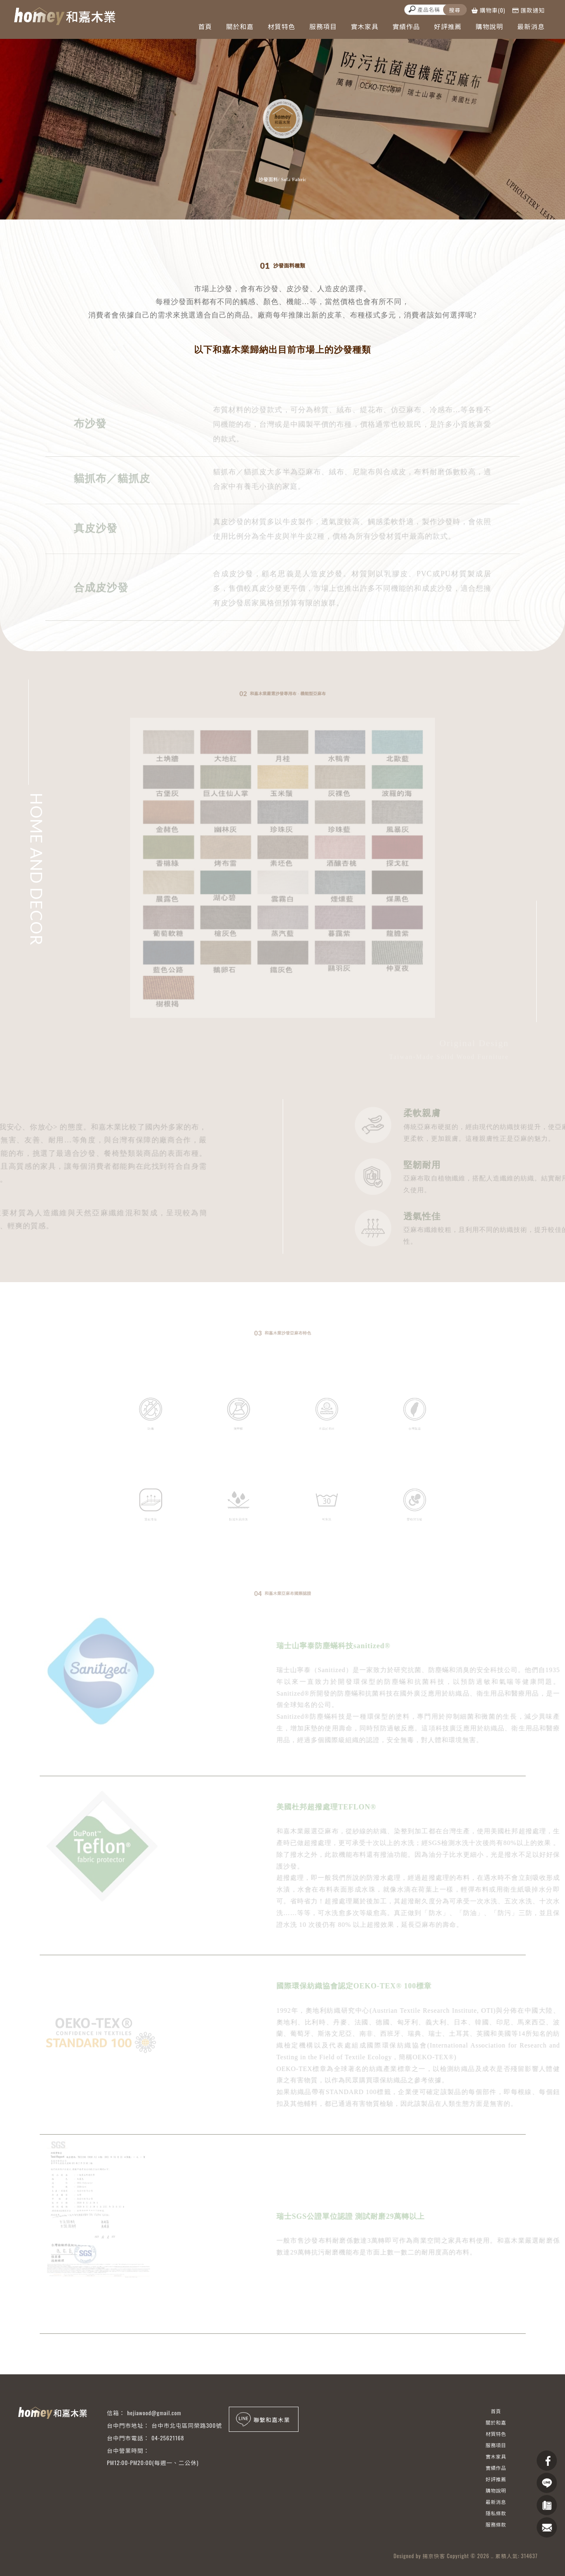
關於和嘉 (240, 26)
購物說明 (489, 26)
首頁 (205, 26)
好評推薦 (448, 26)
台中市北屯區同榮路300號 (186, 2425)
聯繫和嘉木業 (261, 2419)
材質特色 (281, 26)
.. (492, 2556)
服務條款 (496, 2524)
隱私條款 (496, 2513)
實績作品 (406, 26)
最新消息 (531, 26)
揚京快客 (433, 2556)
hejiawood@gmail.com (154, 2412)
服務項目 (323, 26)
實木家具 (364, 26)
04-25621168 (167, 2437)
